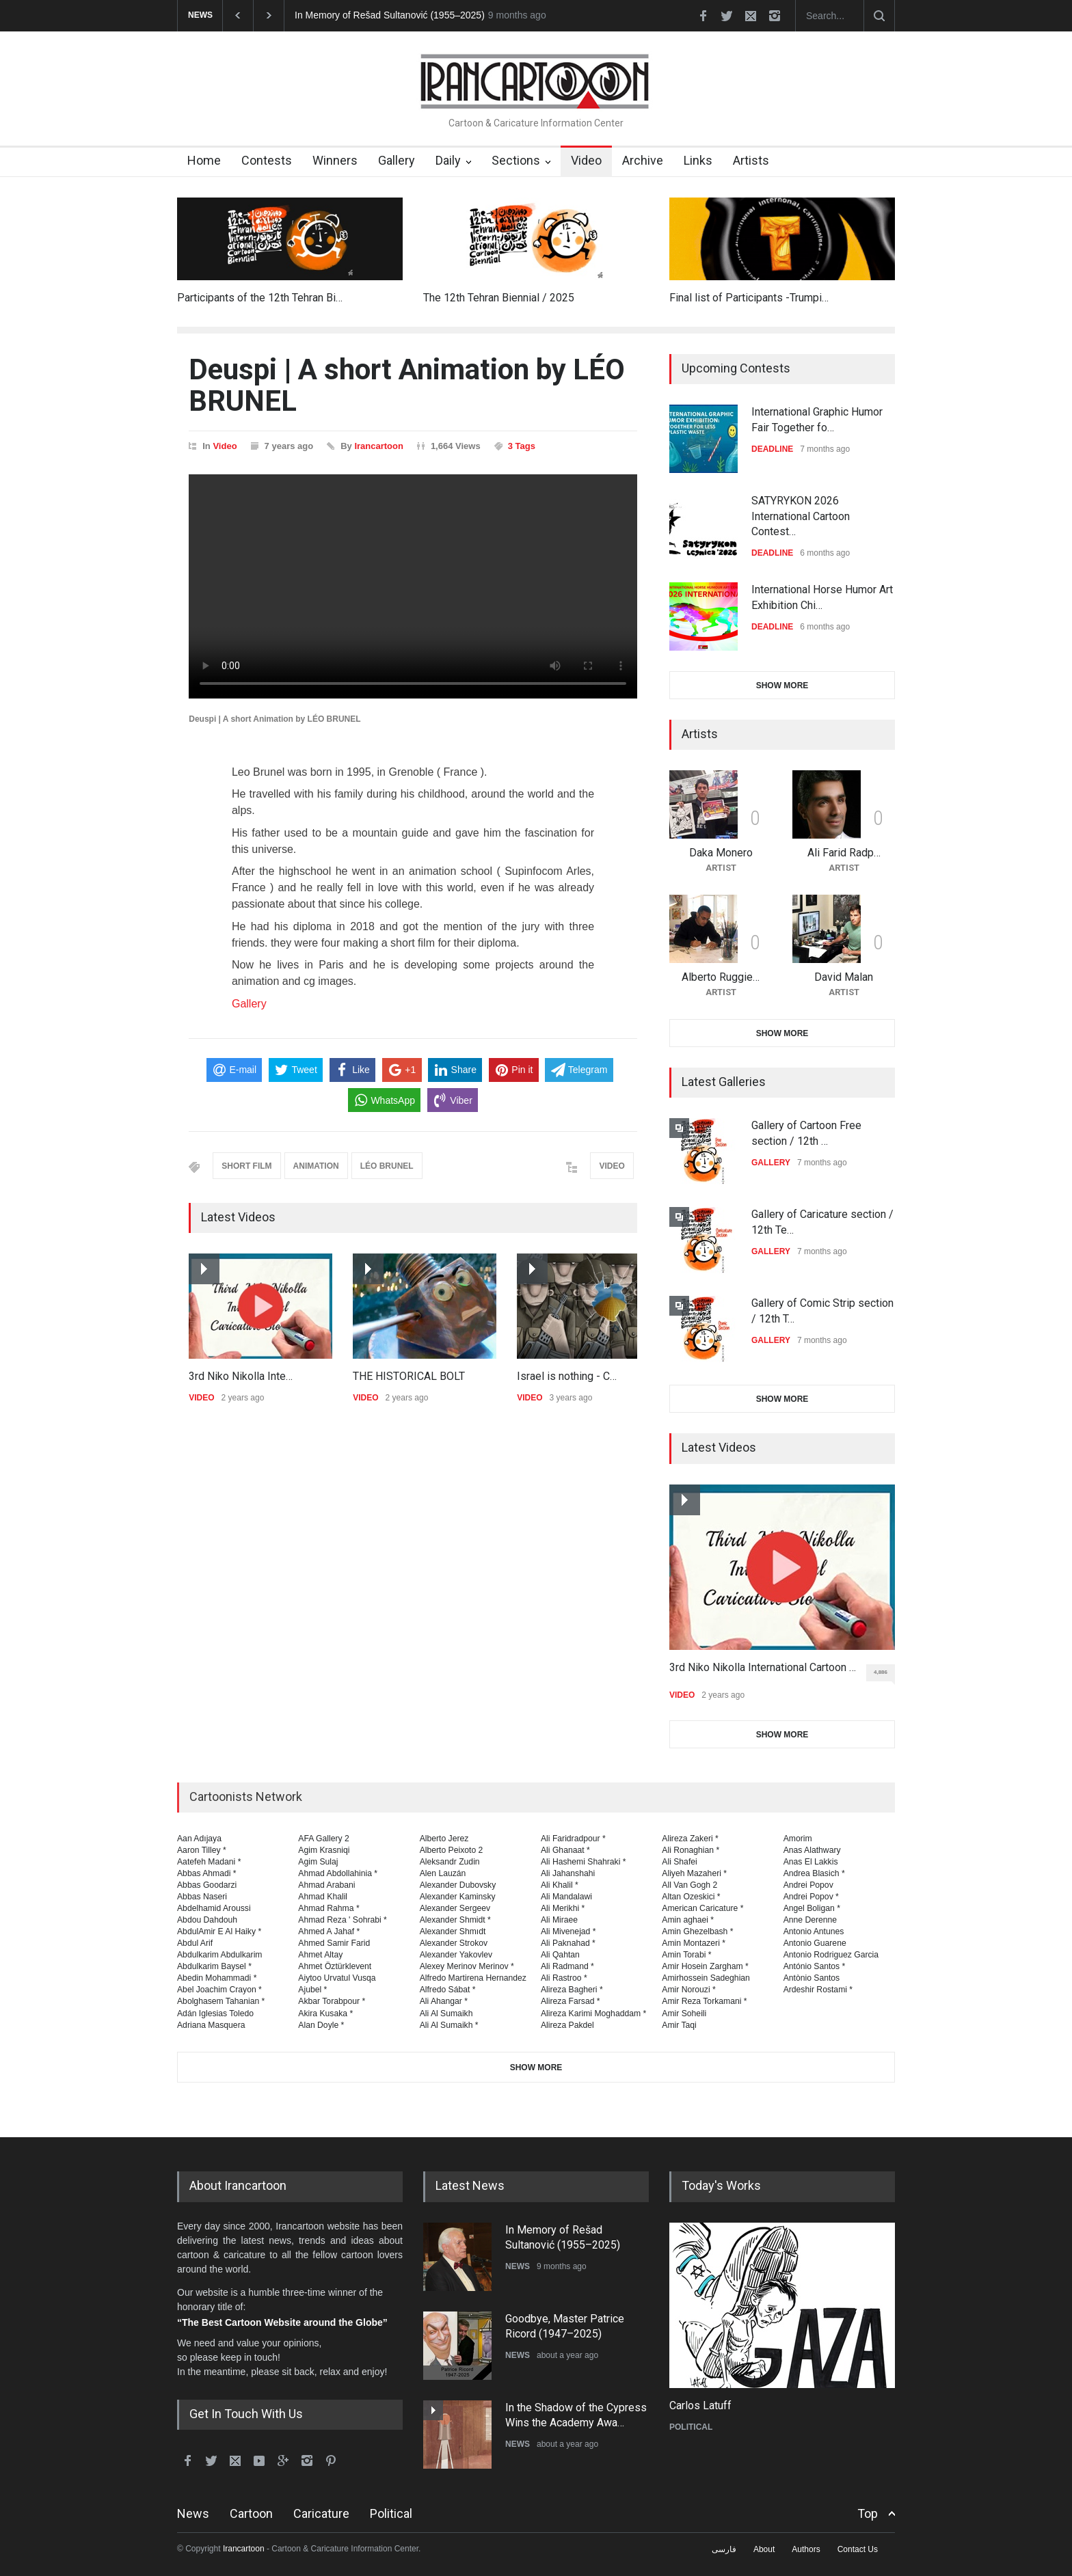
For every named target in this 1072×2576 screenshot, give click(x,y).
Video (586, 160)
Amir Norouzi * (688, 1989)
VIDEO (611, 1166)
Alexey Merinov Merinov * (467, 1966)
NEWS (517, 2266)
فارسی (724, 2549)
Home (204, 160)
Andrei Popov (808, 1885)
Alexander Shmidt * (455, 1920)
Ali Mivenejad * (568, 1931)
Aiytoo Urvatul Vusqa (336, 1978)
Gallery (396, 160)
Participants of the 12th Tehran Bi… (260, 297)
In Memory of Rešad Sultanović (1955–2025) (390, 15)
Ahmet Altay (320, 1955)
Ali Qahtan (560, 1955)
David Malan (843, 977)
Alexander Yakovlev (456, 1955)
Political (391, 2513)
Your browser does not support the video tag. (413, 586)
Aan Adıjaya (199, 1838)
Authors (806, 2549)
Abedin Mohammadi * (216, 1978)
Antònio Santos (811, 1978)
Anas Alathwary (812, 1850)
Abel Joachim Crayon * (219, 1989)
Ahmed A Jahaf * (329, 1931)
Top (867, 2513)
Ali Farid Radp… (844, 852)
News (193, 2513)
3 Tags (521, 446)
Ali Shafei (679, 1862)
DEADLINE (772, 449)
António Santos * (814, 1966)
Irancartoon (378, 446)
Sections (516, 160)
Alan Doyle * (321, 2025)
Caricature (321, 2513)
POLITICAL (690, 2427)
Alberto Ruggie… (721, 977)
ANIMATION (316, 1166)
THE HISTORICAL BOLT (409, 1376)
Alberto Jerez (444, 1838)
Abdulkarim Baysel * (214, 1966)
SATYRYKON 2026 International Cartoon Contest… (800, 516)
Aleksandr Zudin (450, 1862)
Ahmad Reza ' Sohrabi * (342, 1920)
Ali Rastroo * (564, 1978)
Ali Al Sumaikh (446, 2013)
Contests (266, 160)
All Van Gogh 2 (689, 1885)
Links (698, 160)
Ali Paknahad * (568, 1943)
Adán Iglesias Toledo (215, 2013)
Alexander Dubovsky (458, 1885)
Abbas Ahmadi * (207, 1873)
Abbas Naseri (202, 1896)
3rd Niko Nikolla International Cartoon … (762, 1667)
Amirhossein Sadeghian (706, 1978)
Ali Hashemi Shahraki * (583, 1862)
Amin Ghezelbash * (697, 1931)
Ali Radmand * (567, 1966)
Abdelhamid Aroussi (214, 1908)
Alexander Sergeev (455, 1908)
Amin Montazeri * (693, 1943)
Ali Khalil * (559, 1885)
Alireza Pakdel (567, 2025)
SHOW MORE (782, 685)
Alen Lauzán (443, 1873)
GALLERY (770, 1162)
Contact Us (858, 2549)
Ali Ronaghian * (690, 1850)
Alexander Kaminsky (458, 1896)
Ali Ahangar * (444, 2001)
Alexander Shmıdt (453, 1931)
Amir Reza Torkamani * (704, 2001)
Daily (448, 160)
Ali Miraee (559, 1920)
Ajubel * (312, 1989)
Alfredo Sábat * (448, 1989)
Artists (751, 160)
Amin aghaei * (688, 1920)
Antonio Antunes (813, 1931)
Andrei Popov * (811, 1896)
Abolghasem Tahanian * (221, 2001)
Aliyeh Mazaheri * (694, 1873)
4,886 (884, 1675)
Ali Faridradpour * (573, 1838)
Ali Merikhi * (563, 1908)
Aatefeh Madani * (209, 1862)
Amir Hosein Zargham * (705, 1966)
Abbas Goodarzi (207, 1885)
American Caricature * (702, 1908)
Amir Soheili (684, 2013)
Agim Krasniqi (323, 1850)
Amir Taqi (679, 2025)
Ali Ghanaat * (565, 1850)
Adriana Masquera (211, 2025)
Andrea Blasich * (814, 1873)
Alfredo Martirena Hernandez (473, 1978)
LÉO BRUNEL (387, 1166)
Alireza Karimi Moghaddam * (593, 2013)
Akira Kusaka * (325, 2013)
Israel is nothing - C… (567, 1376)
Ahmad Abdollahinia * (337, 1873)
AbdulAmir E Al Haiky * (219, 1931)
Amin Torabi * (686, 1955)
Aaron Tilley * (201, 1850)
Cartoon (251, 2513)
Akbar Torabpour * (331, 2001)
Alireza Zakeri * (690, 1838)
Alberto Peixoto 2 (451, 1850)
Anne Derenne (810, 1920)
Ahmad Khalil (322, 1896)
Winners (335, 160)
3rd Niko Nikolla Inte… (241, 1376)
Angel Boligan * (811, 1908)
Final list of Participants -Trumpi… (749, 297)
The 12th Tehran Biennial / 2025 (498, 297)
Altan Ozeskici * (691, 1896)
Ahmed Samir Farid (334, 1943)
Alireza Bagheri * (572, 1989)
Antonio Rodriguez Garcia (831, 1955)
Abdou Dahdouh (207, 1920)
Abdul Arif (195, 1943)
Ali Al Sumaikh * (449, 2025)
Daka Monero (721, 852)
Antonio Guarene (814, 1943)
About (764, 2549)
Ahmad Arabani (326, 1885)
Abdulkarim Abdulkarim (219, 1955)
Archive (642, 160)
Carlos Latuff (700, 2405)
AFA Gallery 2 (323, 1838)
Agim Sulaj (318, 1862)
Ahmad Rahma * (328, 1908)
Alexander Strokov (453, 1943)
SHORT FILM (246, 1166)
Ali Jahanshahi (568, 1873)
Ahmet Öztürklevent (334, 1966)
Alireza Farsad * (570, 2001)
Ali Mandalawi (566, 1896)
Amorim (797, 1838)
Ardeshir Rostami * (818, 1989)
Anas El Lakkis (810, 1862)
